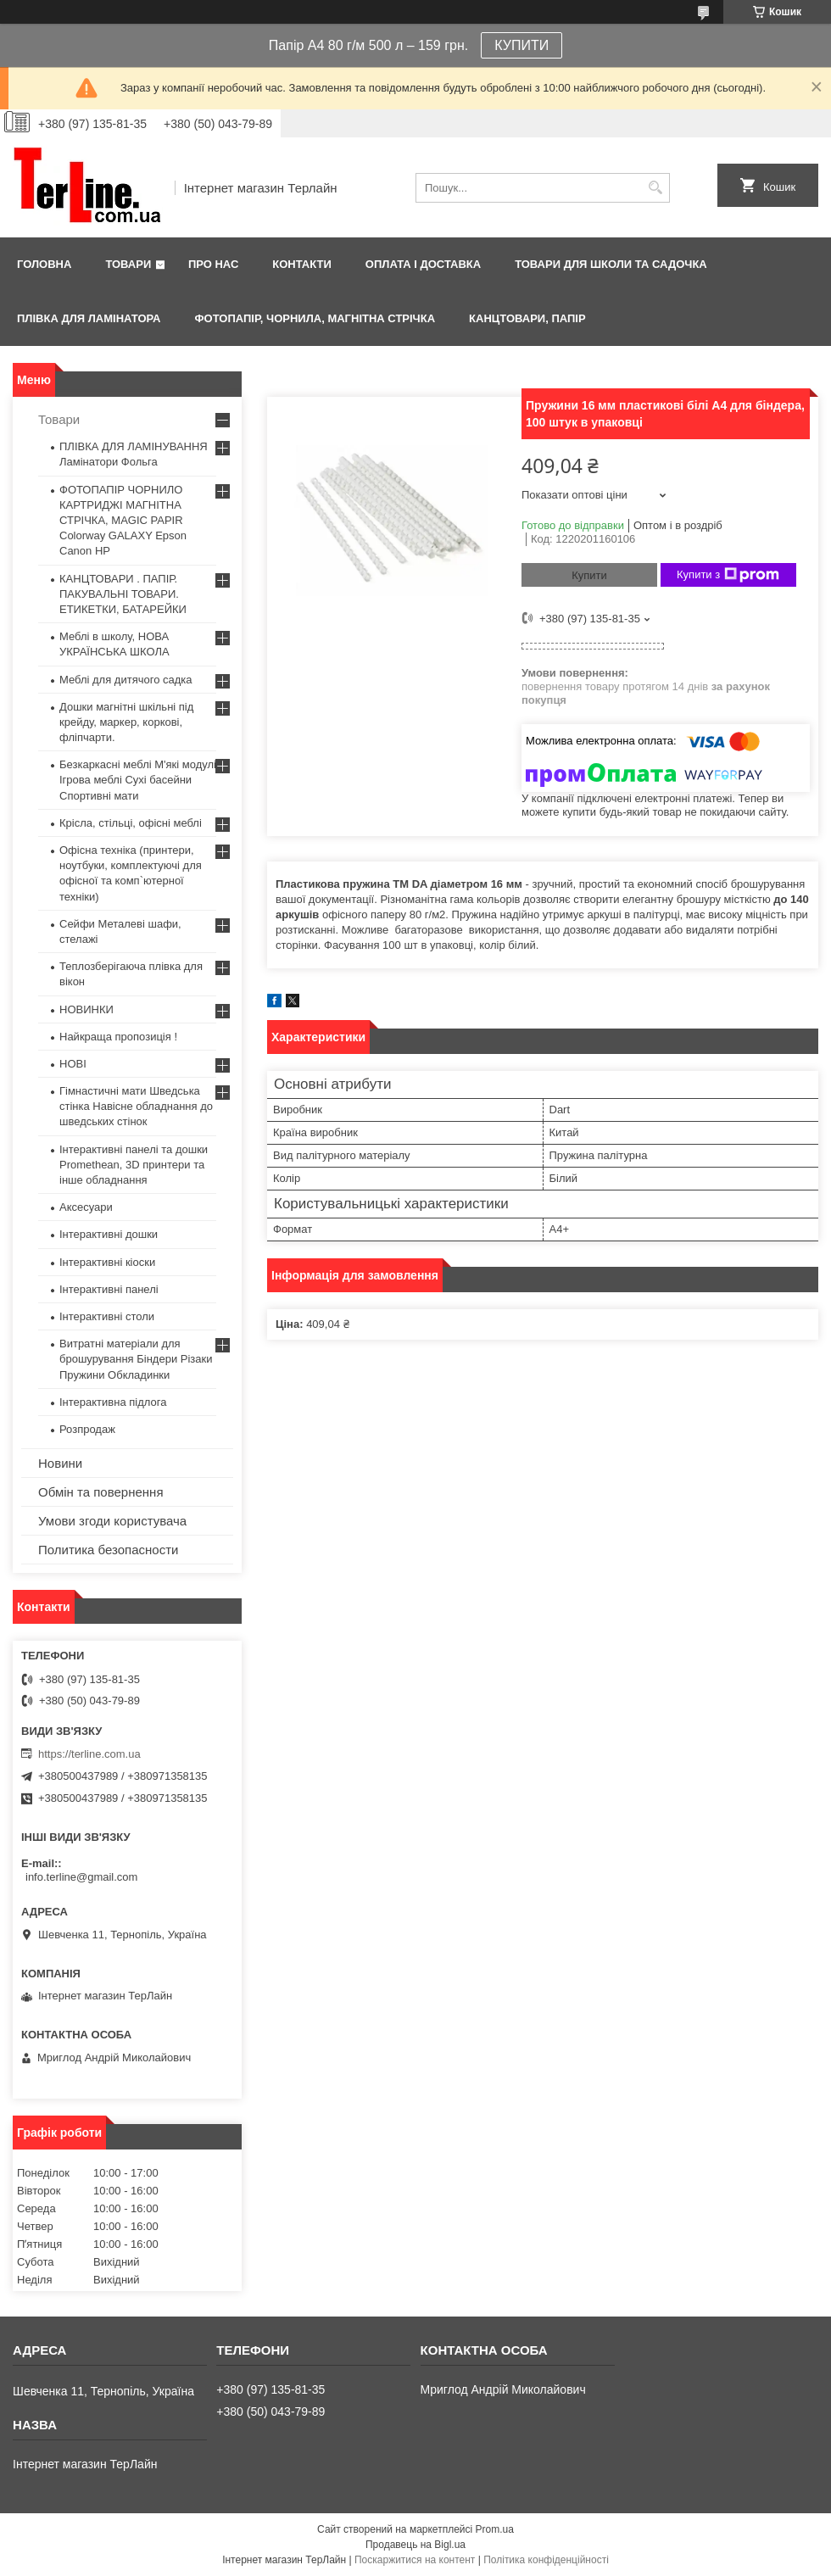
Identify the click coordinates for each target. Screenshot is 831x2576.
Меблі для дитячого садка (125, 679)
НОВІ (72, 1063)
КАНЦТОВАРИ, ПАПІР (527, 318)
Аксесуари (86, 1207)
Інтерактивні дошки (108, 1234)
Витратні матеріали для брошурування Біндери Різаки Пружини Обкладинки (136, 1358)
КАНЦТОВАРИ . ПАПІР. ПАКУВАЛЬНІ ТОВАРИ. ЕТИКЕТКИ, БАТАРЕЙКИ (123, 594)
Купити (589, 575)
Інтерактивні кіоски (107, 1262)
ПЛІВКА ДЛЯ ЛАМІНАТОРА (88, 318)
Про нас (213, 264)
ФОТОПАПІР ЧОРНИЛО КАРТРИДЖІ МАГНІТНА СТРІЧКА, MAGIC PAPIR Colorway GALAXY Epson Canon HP (123, 520)
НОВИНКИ (86, 1009)
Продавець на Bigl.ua (415, 2545)
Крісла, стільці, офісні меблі (130, 823)
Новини (60, 1463)
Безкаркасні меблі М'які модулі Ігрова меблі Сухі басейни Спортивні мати (137, 779)
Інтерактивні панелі (109, 1289)
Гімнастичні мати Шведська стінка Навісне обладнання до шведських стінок (136, 1106)
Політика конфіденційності (546, 2560)
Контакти (302, 264)
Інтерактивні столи (106, 1316)
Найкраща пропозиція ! (118, 1036)
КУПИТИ (521, 45)
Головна (44, 264)
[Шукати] (655, 188)
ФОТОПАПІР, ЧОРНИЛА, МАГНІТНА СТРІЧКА (314, 318)
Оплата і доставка (423, 264)
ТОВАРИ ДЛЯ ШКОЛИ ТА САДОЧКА (611, 264)
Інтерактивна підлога (112, 1402)
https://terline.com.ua (89, 1754)
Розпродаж (87, 1429)
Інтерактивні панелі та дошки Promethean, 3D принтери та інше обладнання (133, 1164)
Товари (128, 264)
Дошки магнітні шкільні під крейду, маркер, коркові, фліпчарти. (126, 722)
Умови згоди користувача (112, 1521)
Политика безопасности (108, 1549)
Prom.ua (495, 2529)
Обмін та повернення (101, 1492)
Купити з (728, 575)
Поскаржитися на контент (414, 2560)
